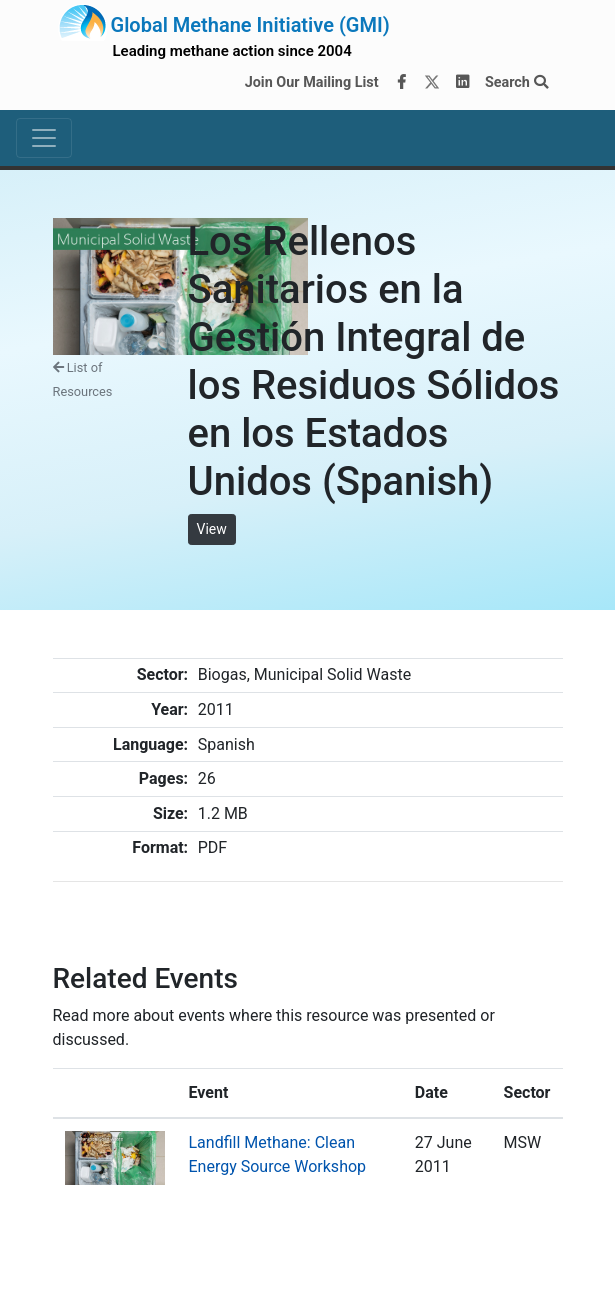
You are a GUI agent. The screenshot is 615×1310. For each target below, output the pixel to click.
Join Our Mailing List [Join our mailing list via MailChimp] (312, 82)
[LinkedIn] (462, 83)
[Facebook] (401, 83)
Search (516, 82)
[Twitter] (432, 83)
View (212, 529)
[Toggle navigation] (44, 138)
